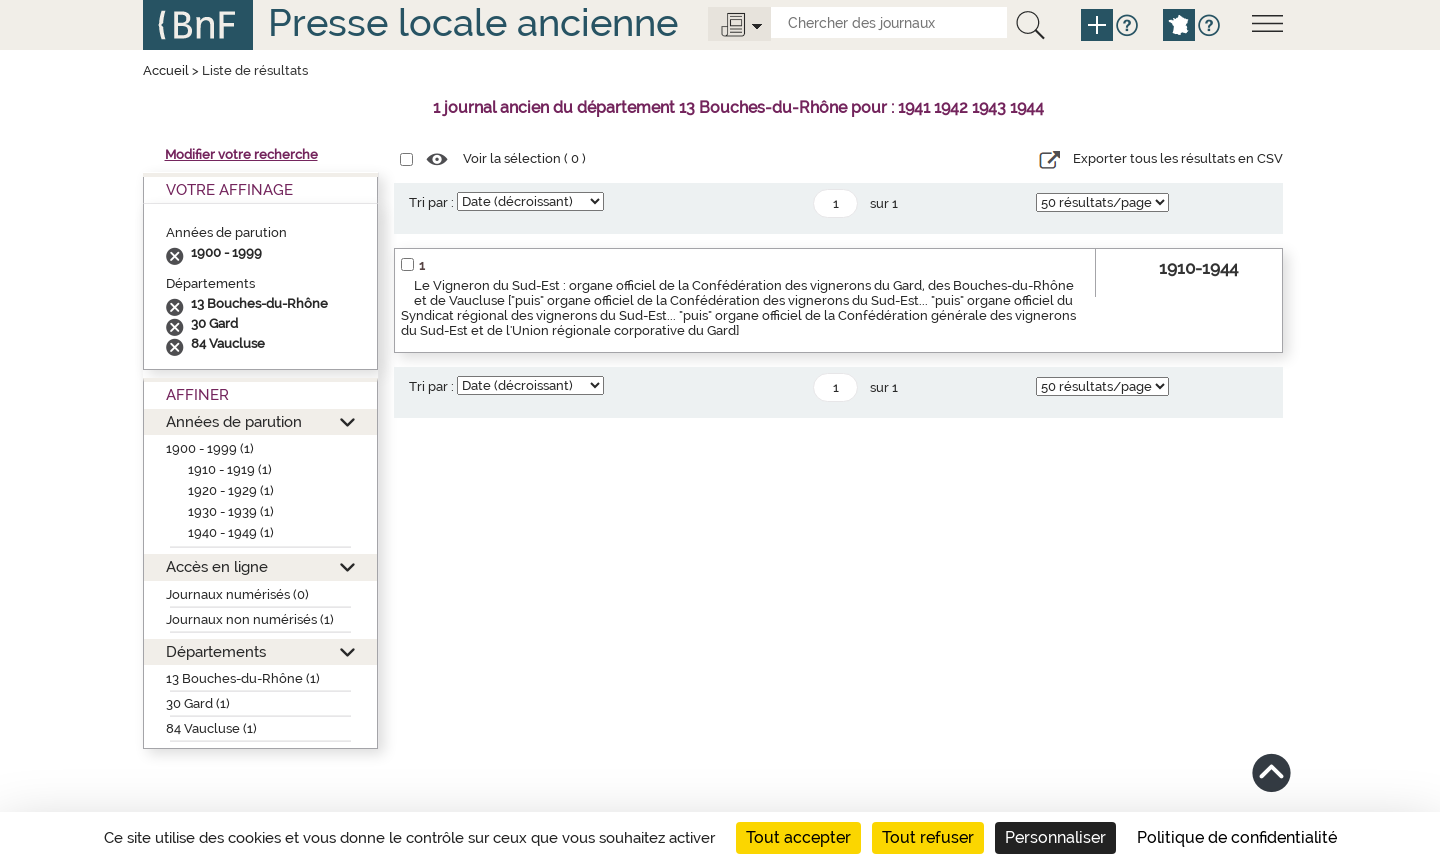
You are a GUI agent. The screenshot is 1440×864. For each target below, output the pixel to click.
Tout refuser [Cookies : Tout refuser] (928, 837)
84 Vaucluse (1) (211, 728)
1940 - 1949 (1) (231, 532)
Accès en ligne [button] (217, 566)
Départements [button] (216, 651)
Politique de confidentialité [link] (1237, 837)
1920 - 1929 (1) (231, 490)
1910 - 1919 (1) (230, 469)
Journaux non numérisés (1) (250, 619)
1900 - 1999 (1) (210, 448)
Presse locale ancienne (473, 22)
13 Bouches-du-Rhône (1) (243, 678)
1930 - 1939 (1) (231, 511)
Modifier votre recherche (241, 154)
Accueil (166, 70)
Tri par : (431, 202)
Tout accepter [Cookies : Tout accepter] (798, 837)
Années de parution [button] (234, 421)
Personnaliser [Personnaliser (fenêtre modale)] (1055, 837)
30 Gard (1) (198, 703)
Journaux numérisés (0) (237, 594)
